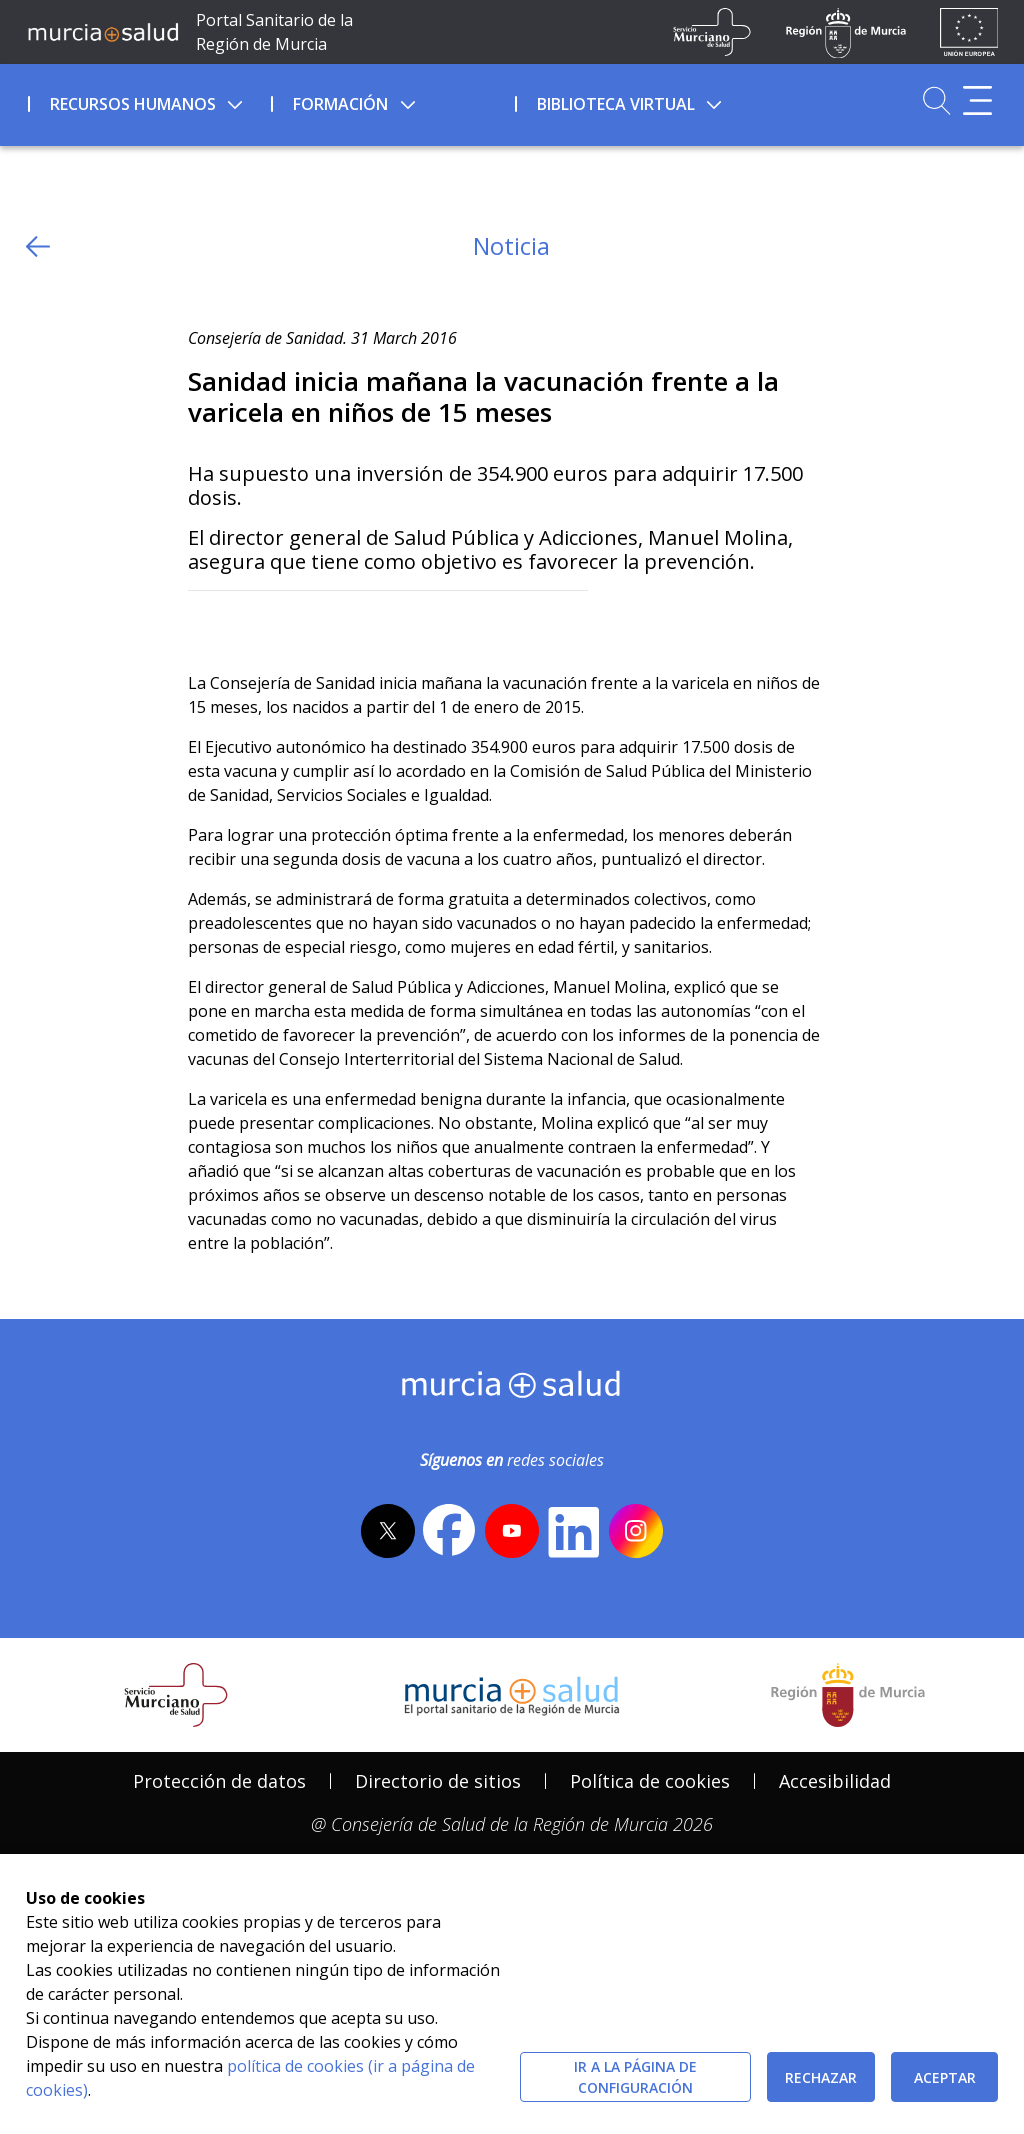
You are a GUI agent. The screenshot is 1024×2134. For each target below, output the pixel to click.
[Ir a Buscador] (936, 100)
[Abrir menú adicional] (977, 100)
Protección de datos (219, 1781)
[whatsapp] (280, 623)
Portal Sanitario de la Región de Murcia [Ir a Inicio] (274, 32)
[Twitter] (203, 623)
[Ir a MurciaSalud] (103, 32)
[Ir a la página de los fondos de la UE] (969, 32)
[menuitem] (148, 101)
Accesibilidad (835, 1781)
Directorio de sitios (438, 1781)
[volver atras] (38, 246)
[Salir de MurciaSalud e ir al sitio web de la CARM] (848, 1695)
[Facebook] (242, 623)
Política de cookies (650, 1781)
